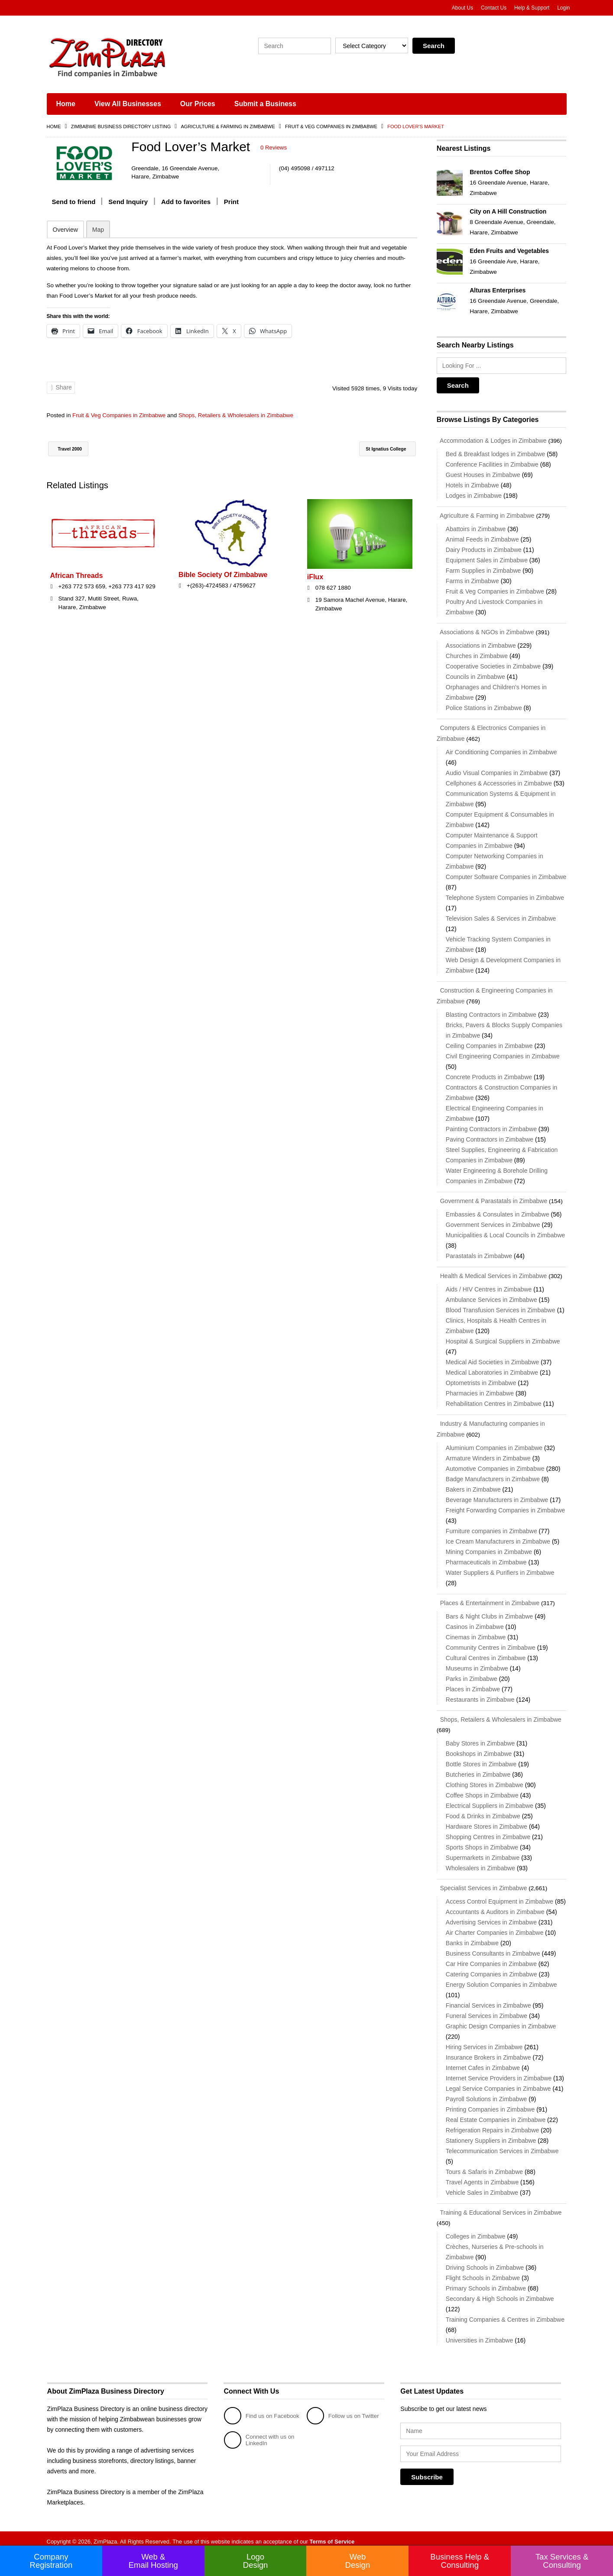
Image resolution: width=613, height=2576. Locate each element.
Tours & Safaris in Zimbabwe (484, 2165)
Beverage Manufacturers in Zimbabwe (497, 1495)
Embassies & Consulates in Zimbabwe (497, 1210)
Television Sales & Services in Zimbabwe (501, 916)
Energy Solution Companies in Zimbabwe (501, 1978)
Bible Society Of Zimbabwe (222, 574)
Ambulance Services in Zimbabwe (491, 1295)
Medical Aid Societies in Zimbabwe (492, 1358)
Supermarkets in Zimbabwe (482, 1852)
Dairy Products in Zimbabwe (484, 548)
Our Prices (197, 103)
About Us (462, 8)
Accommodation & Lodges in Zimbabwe (492, 440)
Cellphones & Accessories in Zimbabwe (499, 781)
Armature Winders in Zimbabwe (488, 1453)
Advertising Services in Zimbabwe (491, 1916)
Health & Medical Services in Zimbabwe (492, 1272)
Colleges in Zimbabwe (476, 2229)
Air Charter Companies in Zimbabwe (495, 1926)
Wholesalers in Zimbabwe (480, 1862)
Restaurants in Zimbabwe (480, 1694)
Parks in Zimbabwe (471, 1673)
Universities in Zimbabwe (479, 2333)
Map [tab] (98, 229)
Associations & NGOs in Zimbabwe (485, 631)
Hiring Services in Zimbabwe (484, 2040)
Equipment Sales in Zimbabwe (487, 559)
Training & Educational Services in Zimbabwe (499, 2206)
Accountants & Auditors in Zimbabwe (495, 1905)
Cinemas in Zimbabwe (476, 1632)
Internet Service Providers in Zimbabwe (498, 2072)
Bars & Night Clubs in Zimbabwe (489, 1611)
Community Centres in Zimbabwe (490, 1642)
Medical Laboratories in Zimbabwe (492, 1368)
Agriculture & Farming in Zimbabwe (228, 126)
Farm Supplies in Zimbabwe (483, 569)
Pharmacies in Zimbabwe (480, 1389)
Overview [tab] (65, 229)
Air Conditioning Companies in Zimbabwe (501, 749)
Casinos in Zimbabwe (475, 1621)
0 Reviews (274, 147)
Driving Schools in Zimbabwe (485, 2261)
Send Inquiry (128, 201)
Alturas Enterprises (497, 290)
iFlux (315, 576)
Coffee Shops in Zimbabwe (482, 1789)
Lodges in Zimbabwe (474, 495)
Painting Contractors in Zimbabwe (491, 1126)
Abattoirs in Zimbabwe (476, 528)
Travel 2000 (73, 448)
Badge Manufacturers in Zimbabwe (493, 1474)
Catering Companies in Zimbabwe (491, 1968)
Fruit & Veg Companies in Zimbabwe (331, 126)
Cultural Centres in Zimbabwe (485, 1652)
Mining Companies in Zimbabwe (489, 1547)
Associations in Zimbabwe (481, 644)
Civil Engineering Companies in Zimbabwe (503, 1053)
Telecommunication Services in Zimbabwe (502, 2144)
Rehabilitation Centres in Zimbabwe (494, 1399)
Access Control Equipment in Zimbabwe (499, 1895)
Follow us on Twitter (344, 2409)
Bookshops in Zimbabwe (479, 1748)
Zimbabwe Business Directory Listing (121, 126)
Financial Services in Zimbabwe (488, 1999)
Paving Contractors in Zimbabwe (489, 1136)
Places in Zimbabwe (473, 1684)
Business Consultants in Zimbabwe (493, 1947)
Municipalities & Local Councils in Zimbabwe (505, 1231)
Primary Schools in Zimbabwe (486, 2281)
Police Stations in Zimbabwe (484, 706)
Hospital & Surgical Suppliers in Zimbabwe (503, 1337)
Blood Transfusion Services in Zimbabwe (500, 1306)
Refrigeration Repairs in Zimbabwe (492, 2124)
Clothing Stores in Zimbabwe (484, 1779)
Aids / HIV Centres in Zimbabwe (489, 1285)
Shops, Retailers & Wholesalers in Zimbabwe (246, 414)
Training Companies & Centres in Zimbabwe (505, 2313)
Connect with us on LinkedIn (260, 2433)
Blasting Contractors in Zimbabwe (491, 1011)
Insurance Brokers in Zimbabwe (488, 2051)
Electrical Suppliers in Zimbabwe (489, 1800)
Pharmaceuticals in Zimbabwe (486, 1557)
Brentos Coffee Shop (500, 172)
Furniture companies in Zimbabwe (491, 1526)
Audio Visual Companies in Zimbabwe (497, 770)
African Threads (76, 574)
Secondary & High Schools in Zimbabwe (500, 2292)
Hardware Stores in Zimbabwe (486, 1820)
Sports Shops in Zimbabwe (482, 1841)
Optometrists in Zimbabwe (481, 1379)
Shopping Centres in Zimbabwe (488, 1831)
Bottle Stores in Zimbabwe (481, 1758)
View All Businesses (127, 103)
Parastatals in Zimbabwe (479, 1252)
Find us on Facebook (249, 2409)
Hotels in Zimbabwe (472, 484)
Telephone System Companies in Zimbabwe (505, 895)
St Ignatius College (379, 448)
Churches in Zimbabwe (477, 654)
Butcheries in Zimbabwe (478, 1768)
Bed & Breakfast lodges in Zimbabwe (495, 453)
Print (231, 201)
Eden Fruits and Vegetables (509, 250)
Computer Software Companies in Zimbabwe (506, 874)
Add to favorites (186, 201)
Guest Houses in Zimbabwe (483, 474)
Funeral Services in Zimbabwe (486, 2009)
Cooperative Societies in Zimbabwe (493, 665)
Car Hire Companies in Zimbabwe (491, 1957)
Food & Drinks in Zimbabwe (483, 1810)
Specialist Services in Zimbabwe (482, 1882)
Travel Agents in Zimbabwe (482, 2176)
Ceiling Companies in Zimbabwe (489, 1042)
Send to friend (74, 201)
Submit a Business (265, 103)
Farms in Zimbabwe (472, 580)
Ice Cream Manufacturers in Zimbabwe (498, 1536)
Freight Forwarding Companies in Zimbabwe (505, 1505)
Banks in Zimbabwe (472, 1937)
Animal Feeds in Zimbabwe (482, 538)
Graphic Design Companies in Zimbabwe (501, 2020)
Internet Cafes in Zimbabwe (483, 2061)
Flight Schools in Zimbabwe (483, 2271)
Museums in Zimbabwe (477, 1663)
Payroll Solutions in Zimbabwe (486, 2092)
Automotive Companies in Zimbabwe (495, 1463)
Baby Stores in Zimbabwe (480, 1737)
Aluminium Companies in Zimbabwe (494, 1443)
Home (65, 103)
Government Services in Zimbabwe (493, 1221)
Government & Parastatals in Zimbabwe (492, 1197)
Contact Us (493, 8)
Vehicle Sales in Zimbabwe (482, 2186)
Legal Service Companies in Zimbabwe (498, 2082)
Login (563, 8)
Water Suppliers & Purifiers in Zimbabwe (500, 1567)
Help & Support (531, 8)
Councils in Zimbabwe (475, 675)
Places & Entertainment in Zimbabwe (488, 1598)
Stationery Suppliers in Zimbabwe (491, 2134)
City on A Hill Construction (508, 211)
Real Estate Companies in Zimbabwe (495, 2113)
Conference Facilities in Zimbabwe (492, 464)
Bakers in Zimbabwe (473, 1484)
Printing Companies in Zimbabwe (490, 2103)
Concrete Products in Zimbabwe (489, 1074)
